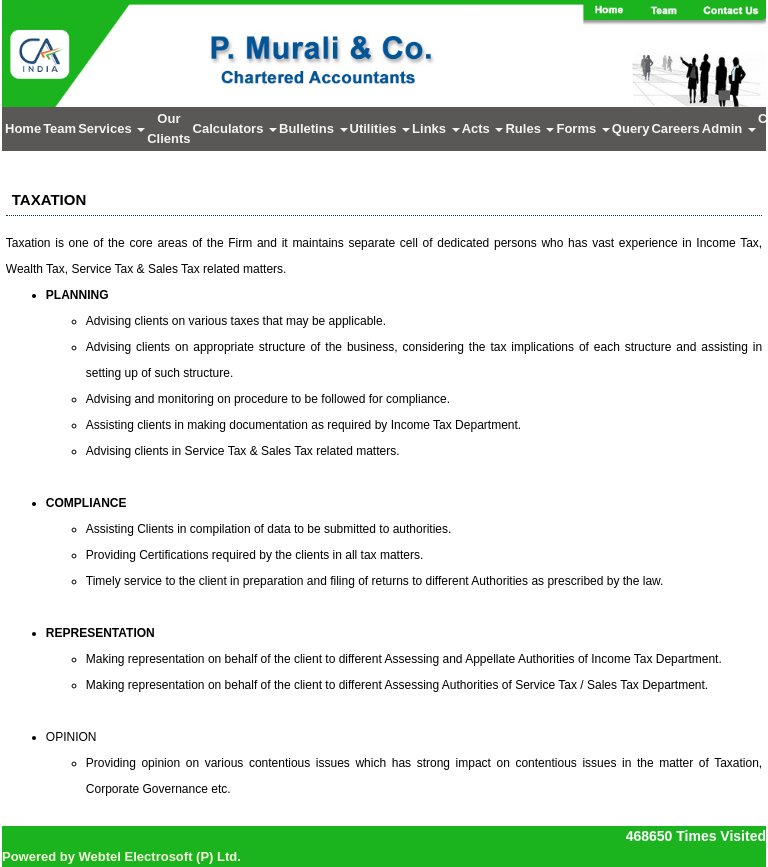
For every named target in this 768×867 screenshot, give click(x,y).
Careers (675, 128)
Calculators (235, 128)
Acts (483, 128)
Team (59, 128)
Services (111, 128)
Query (631, 128)
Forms (582, 128)
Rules (529, 128)
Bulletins (313, 128)
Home (23, 128)
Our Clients (168, 128)
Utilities (380, 128)
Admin (729, 128)
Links (436, 128)
